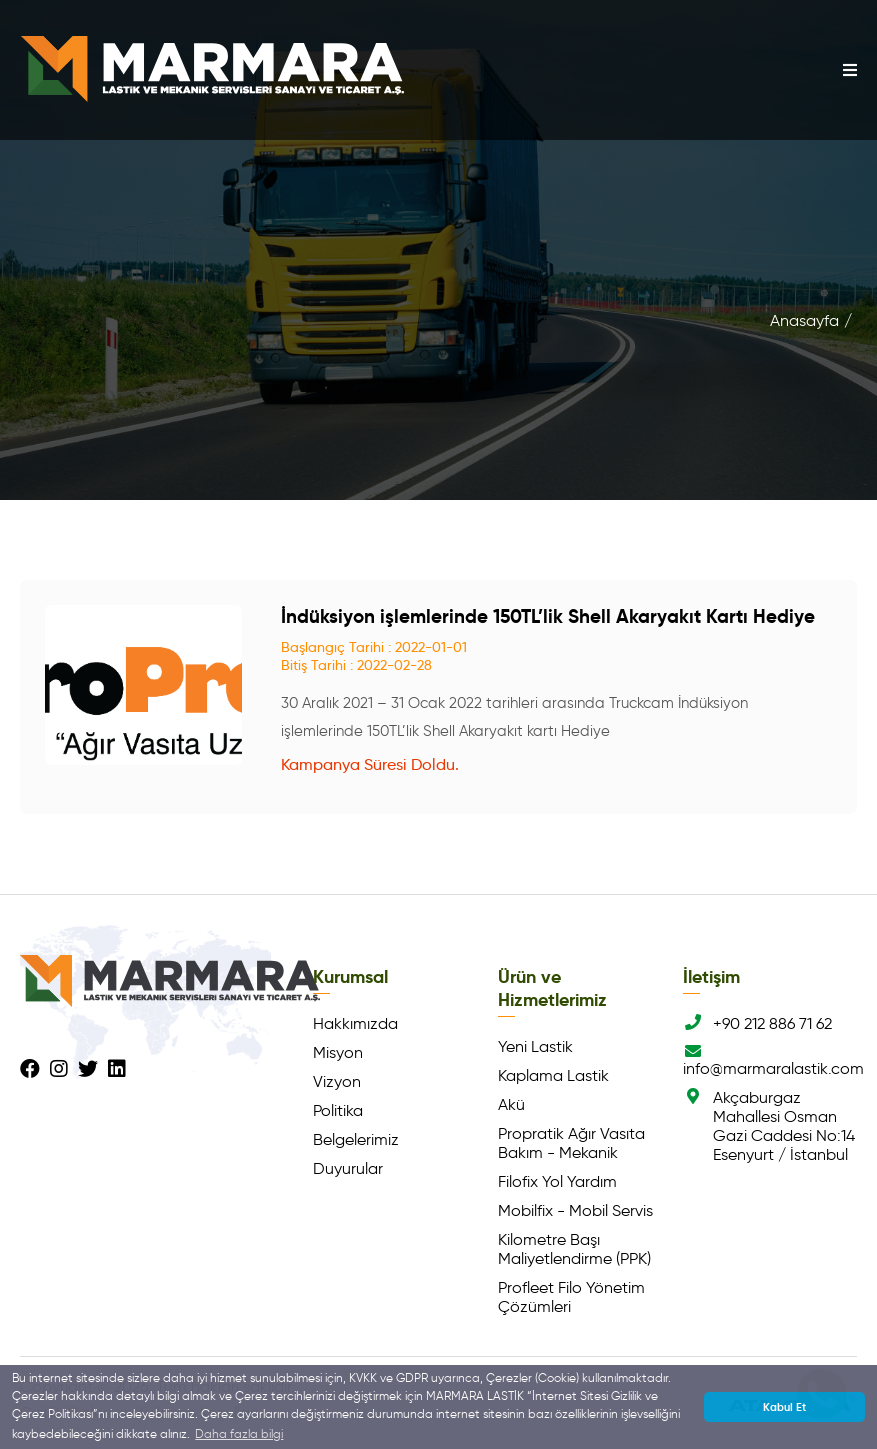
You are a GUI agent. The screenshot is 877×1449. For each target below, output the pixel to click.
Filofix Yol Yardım (557, 1181)
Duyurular (348, 1168)
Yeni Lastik (535, 1046)
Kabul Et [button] (784, 1407)
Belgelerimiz (356, 1139)
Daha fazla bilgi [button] (239, 1433)
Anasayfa (804, 320)
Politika (338, 1110)
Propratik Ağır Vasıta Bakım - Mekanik (571, 1143)
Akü (511, 1104)
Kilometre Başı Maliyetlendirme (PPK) (574, 1249)
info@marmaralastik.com (770, 1060)
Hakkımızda (355, 1023)
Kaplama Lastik (553, 1075)
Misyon (338, 1052)
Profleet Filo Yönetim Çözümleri (571, 1297)
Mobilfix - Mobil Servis (575, 1210)
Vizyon (337, 1081)
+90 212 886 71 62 (757, 1023)
